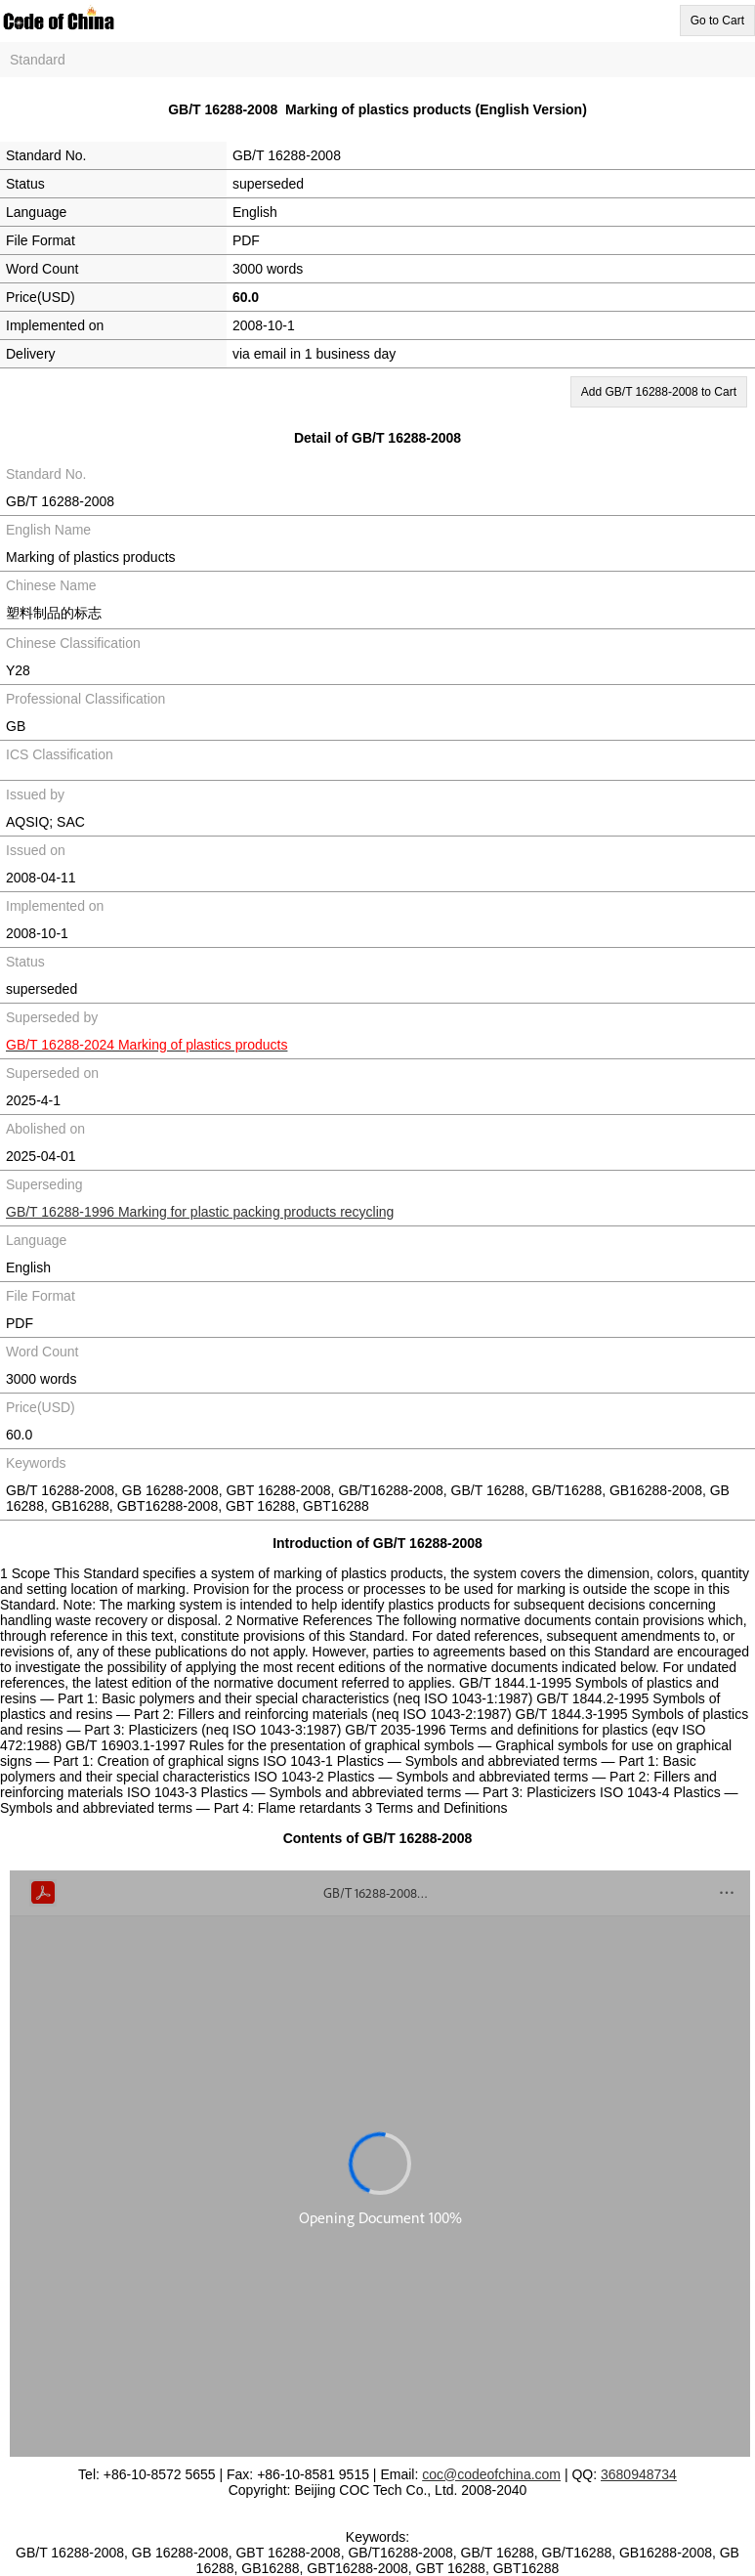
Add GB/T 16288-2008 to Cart (658, 392)
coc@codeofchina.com (491, 2474)
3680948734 (639, 2474)
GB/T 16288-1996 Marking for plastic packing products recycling (200, 1212)
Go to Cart (717, 20)
